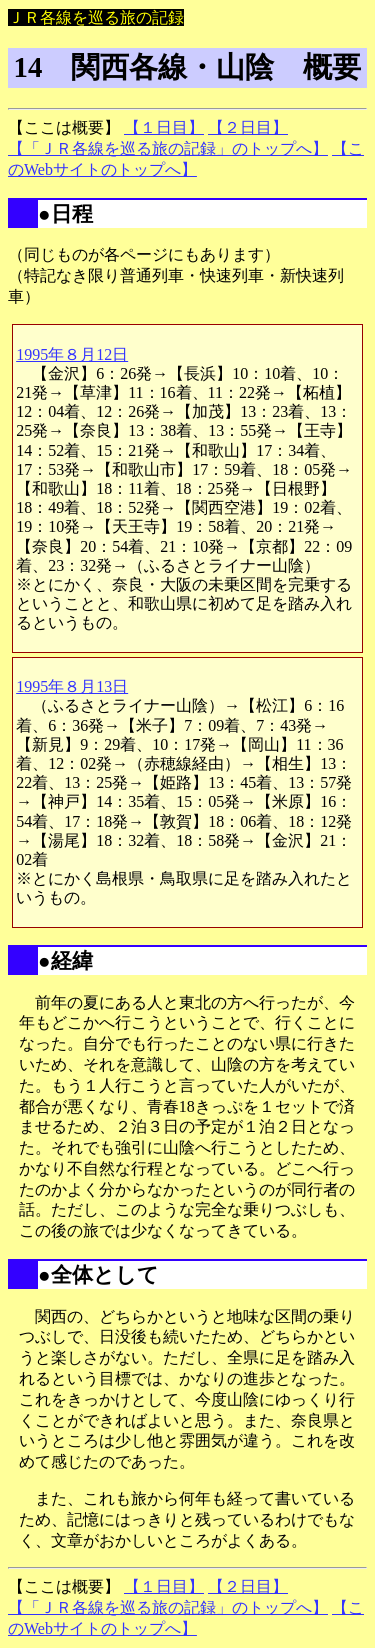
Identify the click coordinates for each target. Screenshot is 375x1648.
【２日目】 (248, 127)
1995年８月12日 (72, 354)
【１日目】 (164, 127)
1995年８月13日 (72, 686)
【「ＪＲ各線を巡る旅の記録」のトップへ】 (168, 148)
